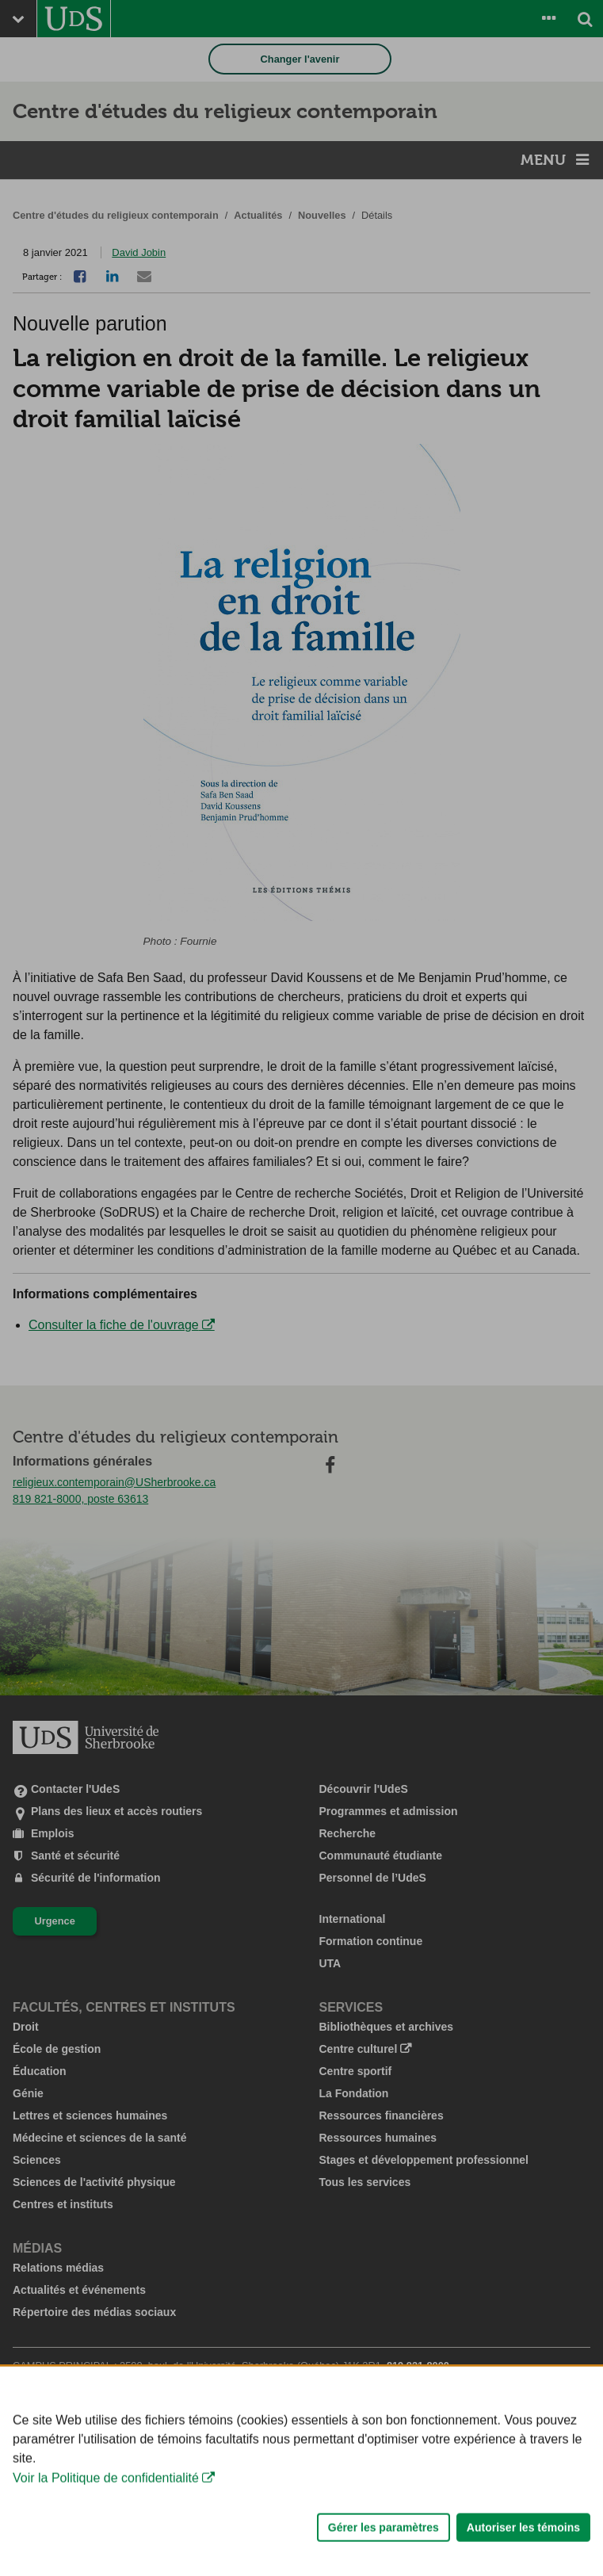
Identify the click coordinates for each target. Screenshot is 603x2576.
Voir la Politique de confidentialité (106, 2519)
